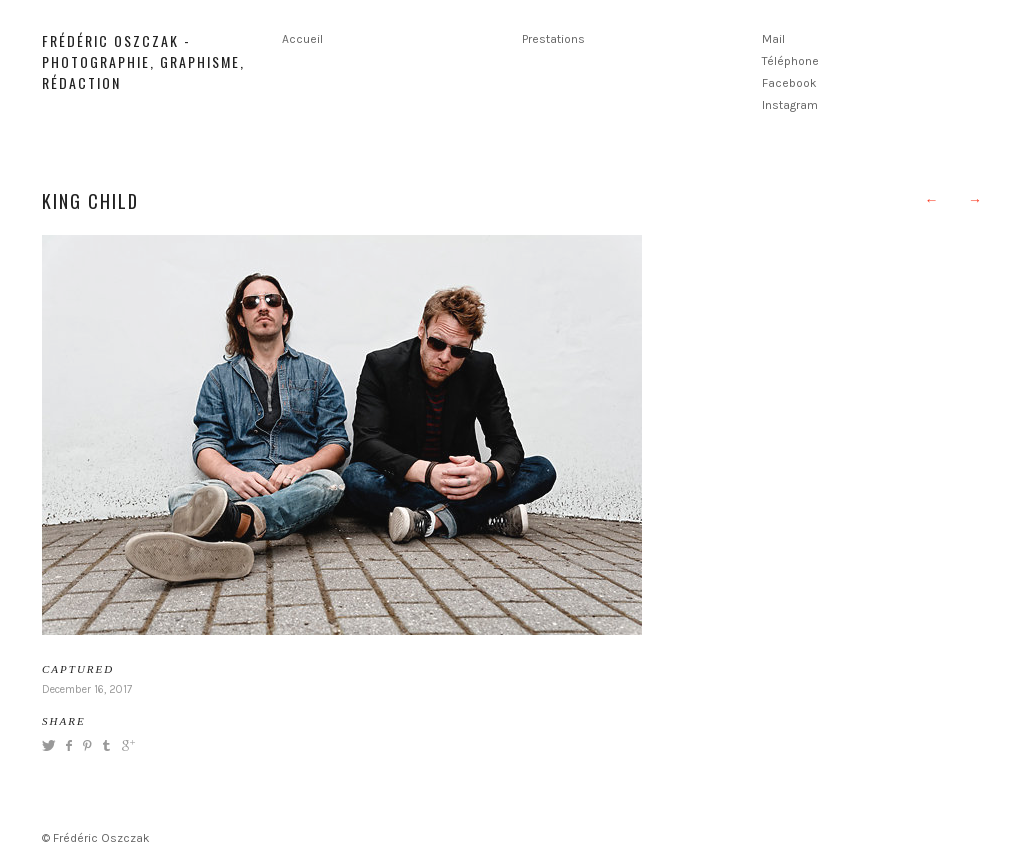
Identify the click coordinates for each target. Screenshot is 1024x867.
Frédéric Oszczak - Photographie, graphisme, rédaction (143, 61)
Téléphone (790, 61)
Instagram (790, 105)
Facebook (789, 83)
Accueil (302, 39)
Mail (773, 39)
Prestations (553, 39)
